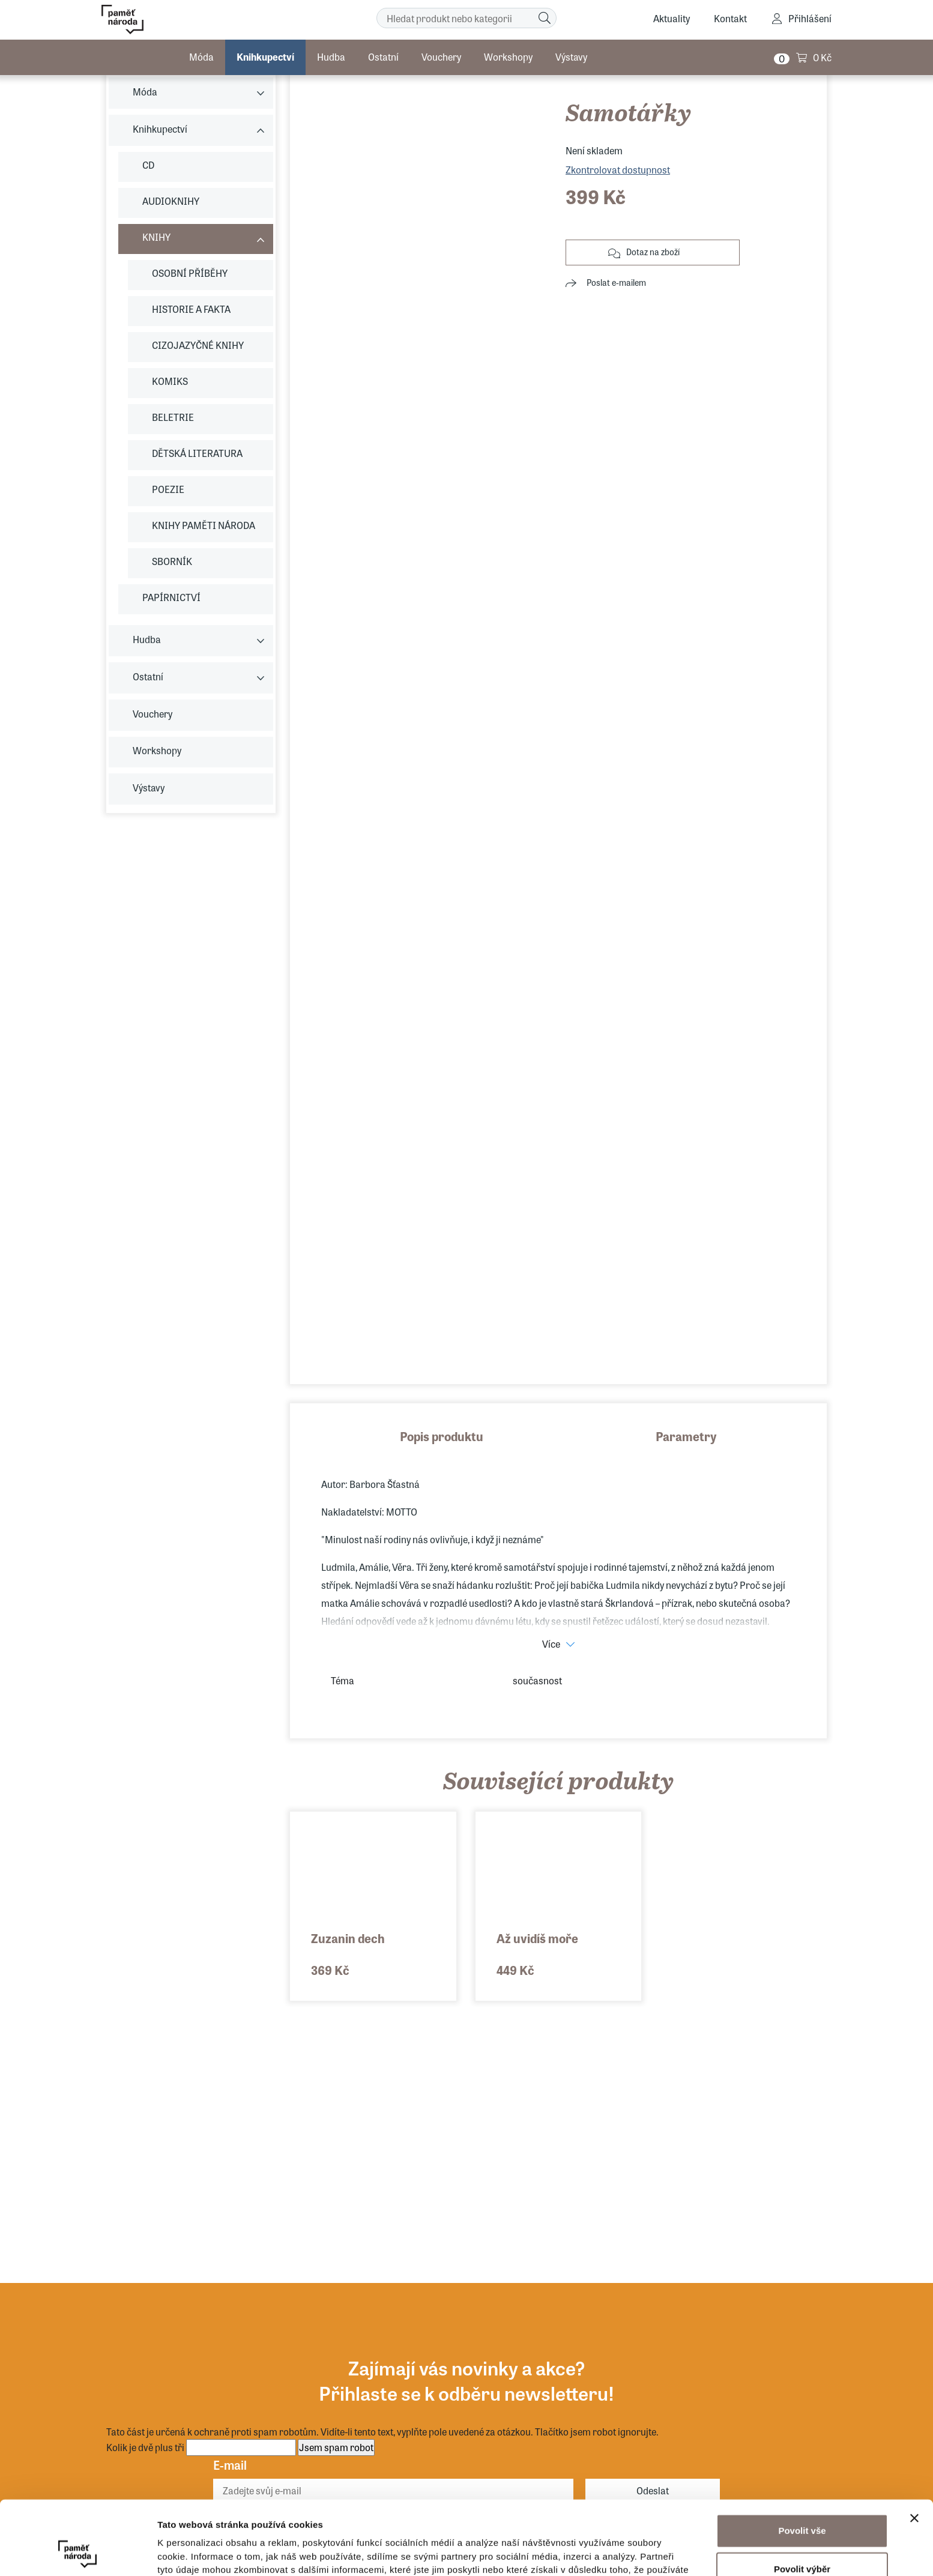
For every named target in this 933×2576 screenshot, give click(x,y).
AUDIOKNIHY (170, 201)
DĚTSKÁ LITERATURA (197, 453)
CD (148, 165)
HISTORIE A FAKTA (191, 309)
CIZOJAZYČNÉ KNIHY (198, 345)
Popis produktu (441, 1436)
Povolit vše (802, 2461)
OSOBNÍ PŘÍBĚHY (190, 273)
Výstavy (571, 57)
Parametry (686, 1436)
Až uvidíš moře (537, 1938)
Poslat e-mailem (616, 282)
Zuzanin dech (348, 1938)
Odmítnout (802, 2538)
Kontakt (730, 18)
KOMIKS (170, 381)
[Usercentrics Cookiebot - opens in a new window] (77, 2553)
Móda (201, 57)
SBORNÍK (172, 561)
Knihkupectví (265, 57)
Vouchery (441, 57)
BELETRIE (173, 417)
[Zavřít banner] (914, 2448)
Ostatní (383, 57)
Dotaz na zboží (653, 252)
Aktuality (671, 18)
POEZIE (168, 489)
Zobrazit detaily (634, 2552)
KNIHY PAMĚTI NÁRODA (203, 525)
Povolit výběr (802, 2499)
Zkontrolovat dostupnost (618, 170)
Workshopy (508, 57)
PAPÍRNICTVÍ (171, 597)
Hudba (331, 57)
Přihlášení (810, 18)
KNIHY (156, 237)
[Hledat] (545, 18)
